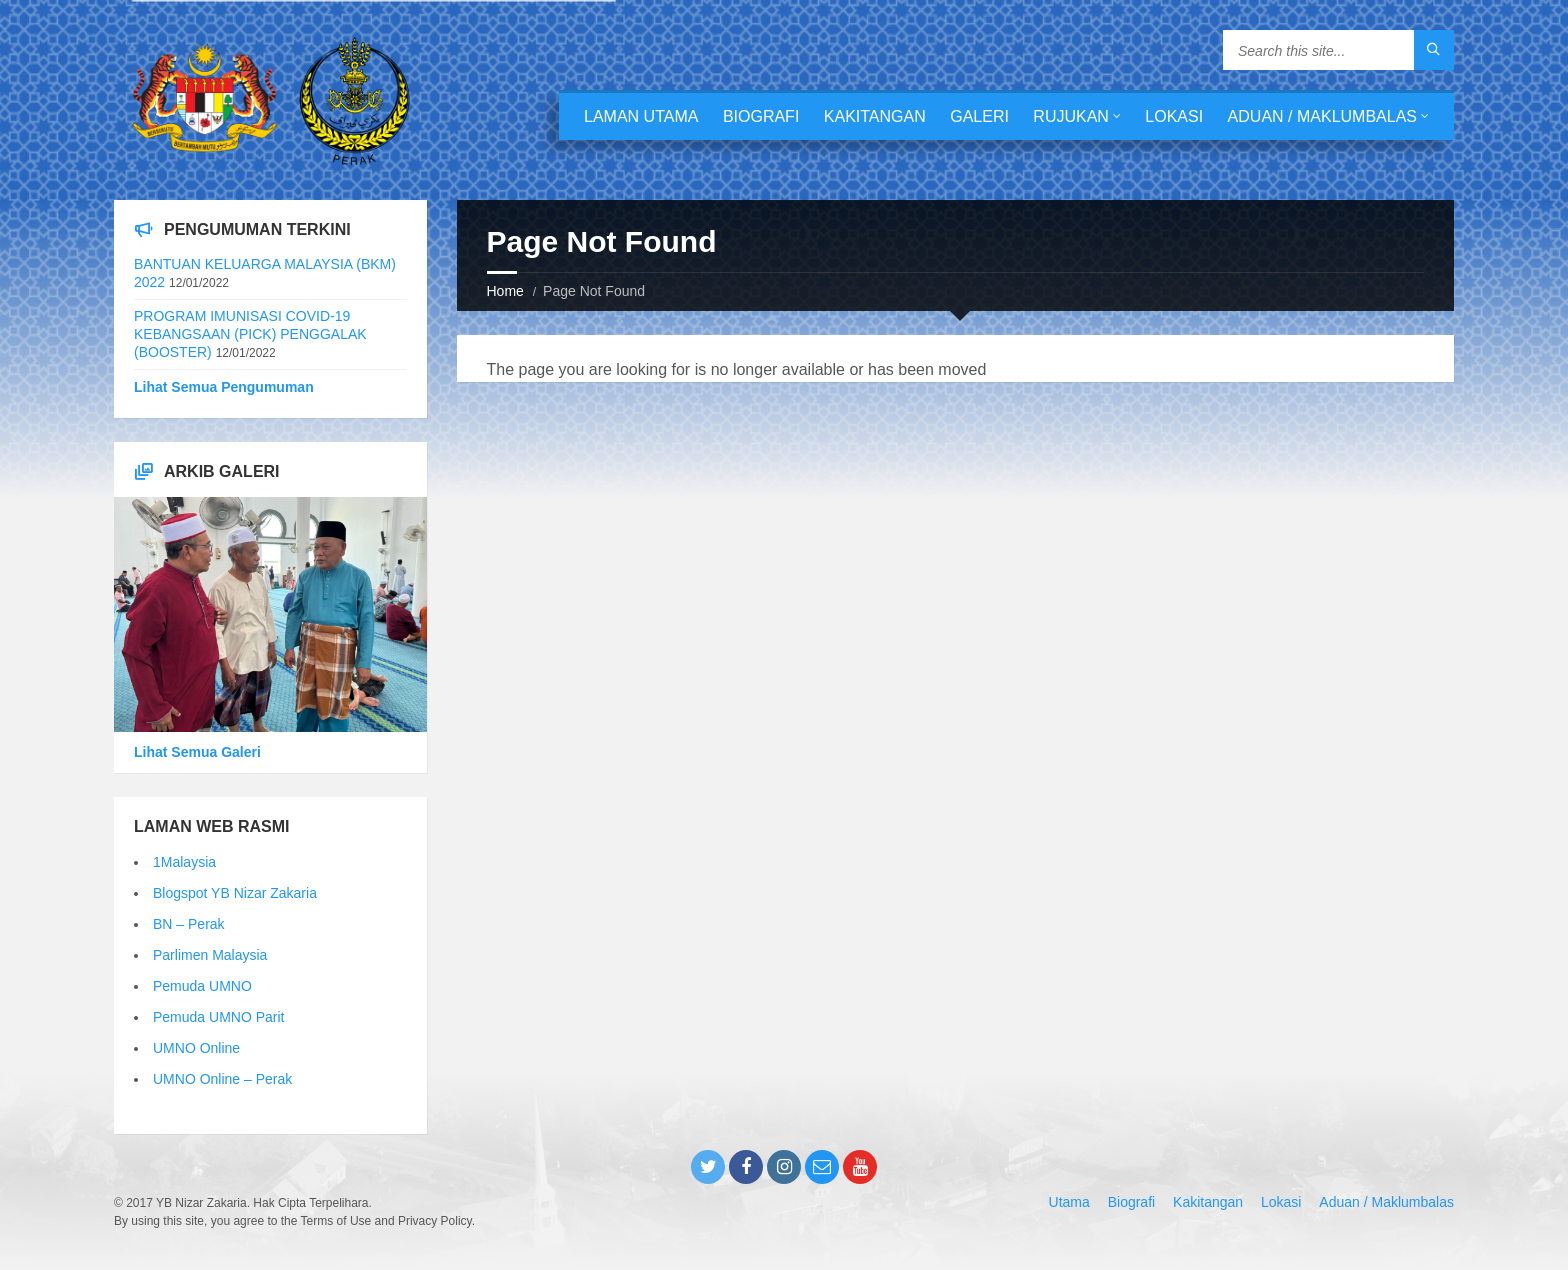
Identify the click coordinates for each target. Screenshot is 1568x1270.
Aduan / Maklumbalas (1322, 116)
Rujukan (1071, 116)
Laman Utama (641, 116)
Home (505, 291)
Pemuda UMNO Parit (218, 1017)
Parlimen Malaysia (210, 955)
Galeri (979, 116)
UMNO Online (196, 1048)
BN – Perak (189, 924)
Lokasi (1174, 116)
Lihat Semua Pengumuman (224, 387)
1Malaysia (184, 862)
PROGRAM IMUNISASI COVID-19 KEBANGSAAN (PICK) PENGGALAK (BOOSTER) (250, 334)
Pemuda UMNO (202, 986)
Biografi (761, 116)
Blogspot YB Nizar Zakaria (235, 893)
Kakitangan (875, 116)
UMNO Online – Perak (222, 1079)
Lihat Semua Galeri (197, 752)
